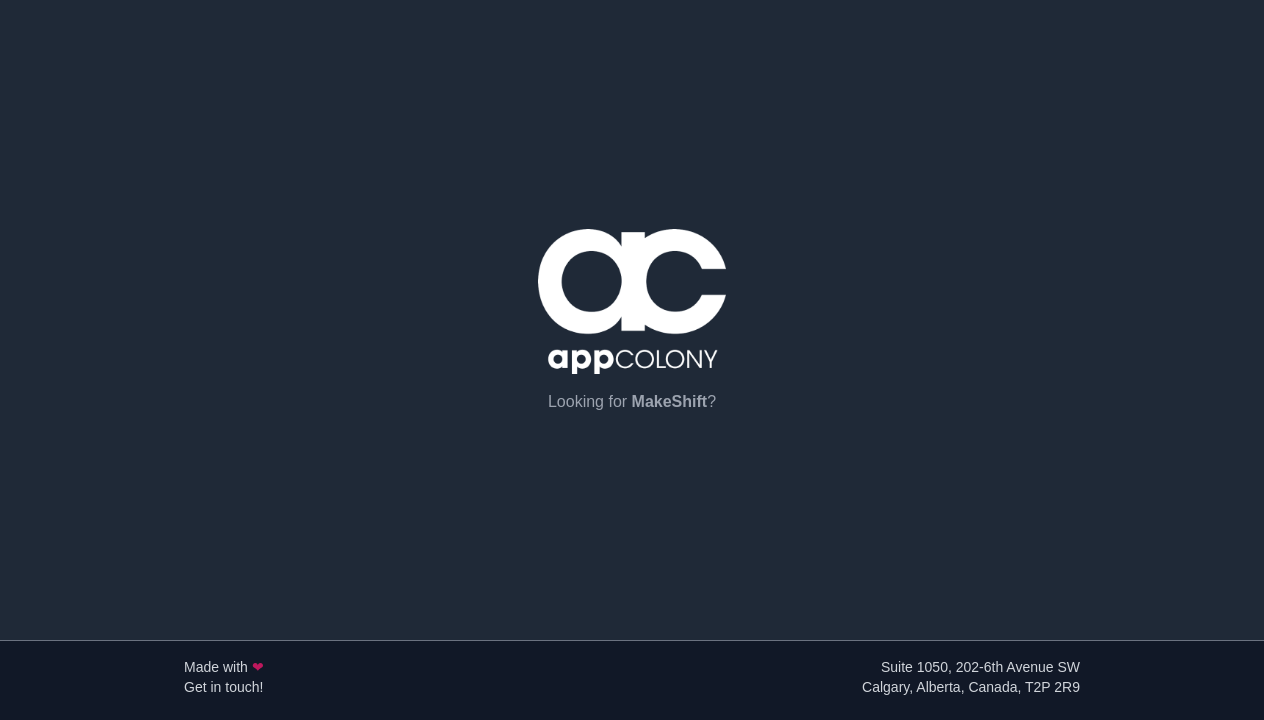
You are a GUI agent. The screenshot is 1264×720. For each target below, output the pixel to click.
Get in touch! (223, 687)
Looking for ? (632, 401)
